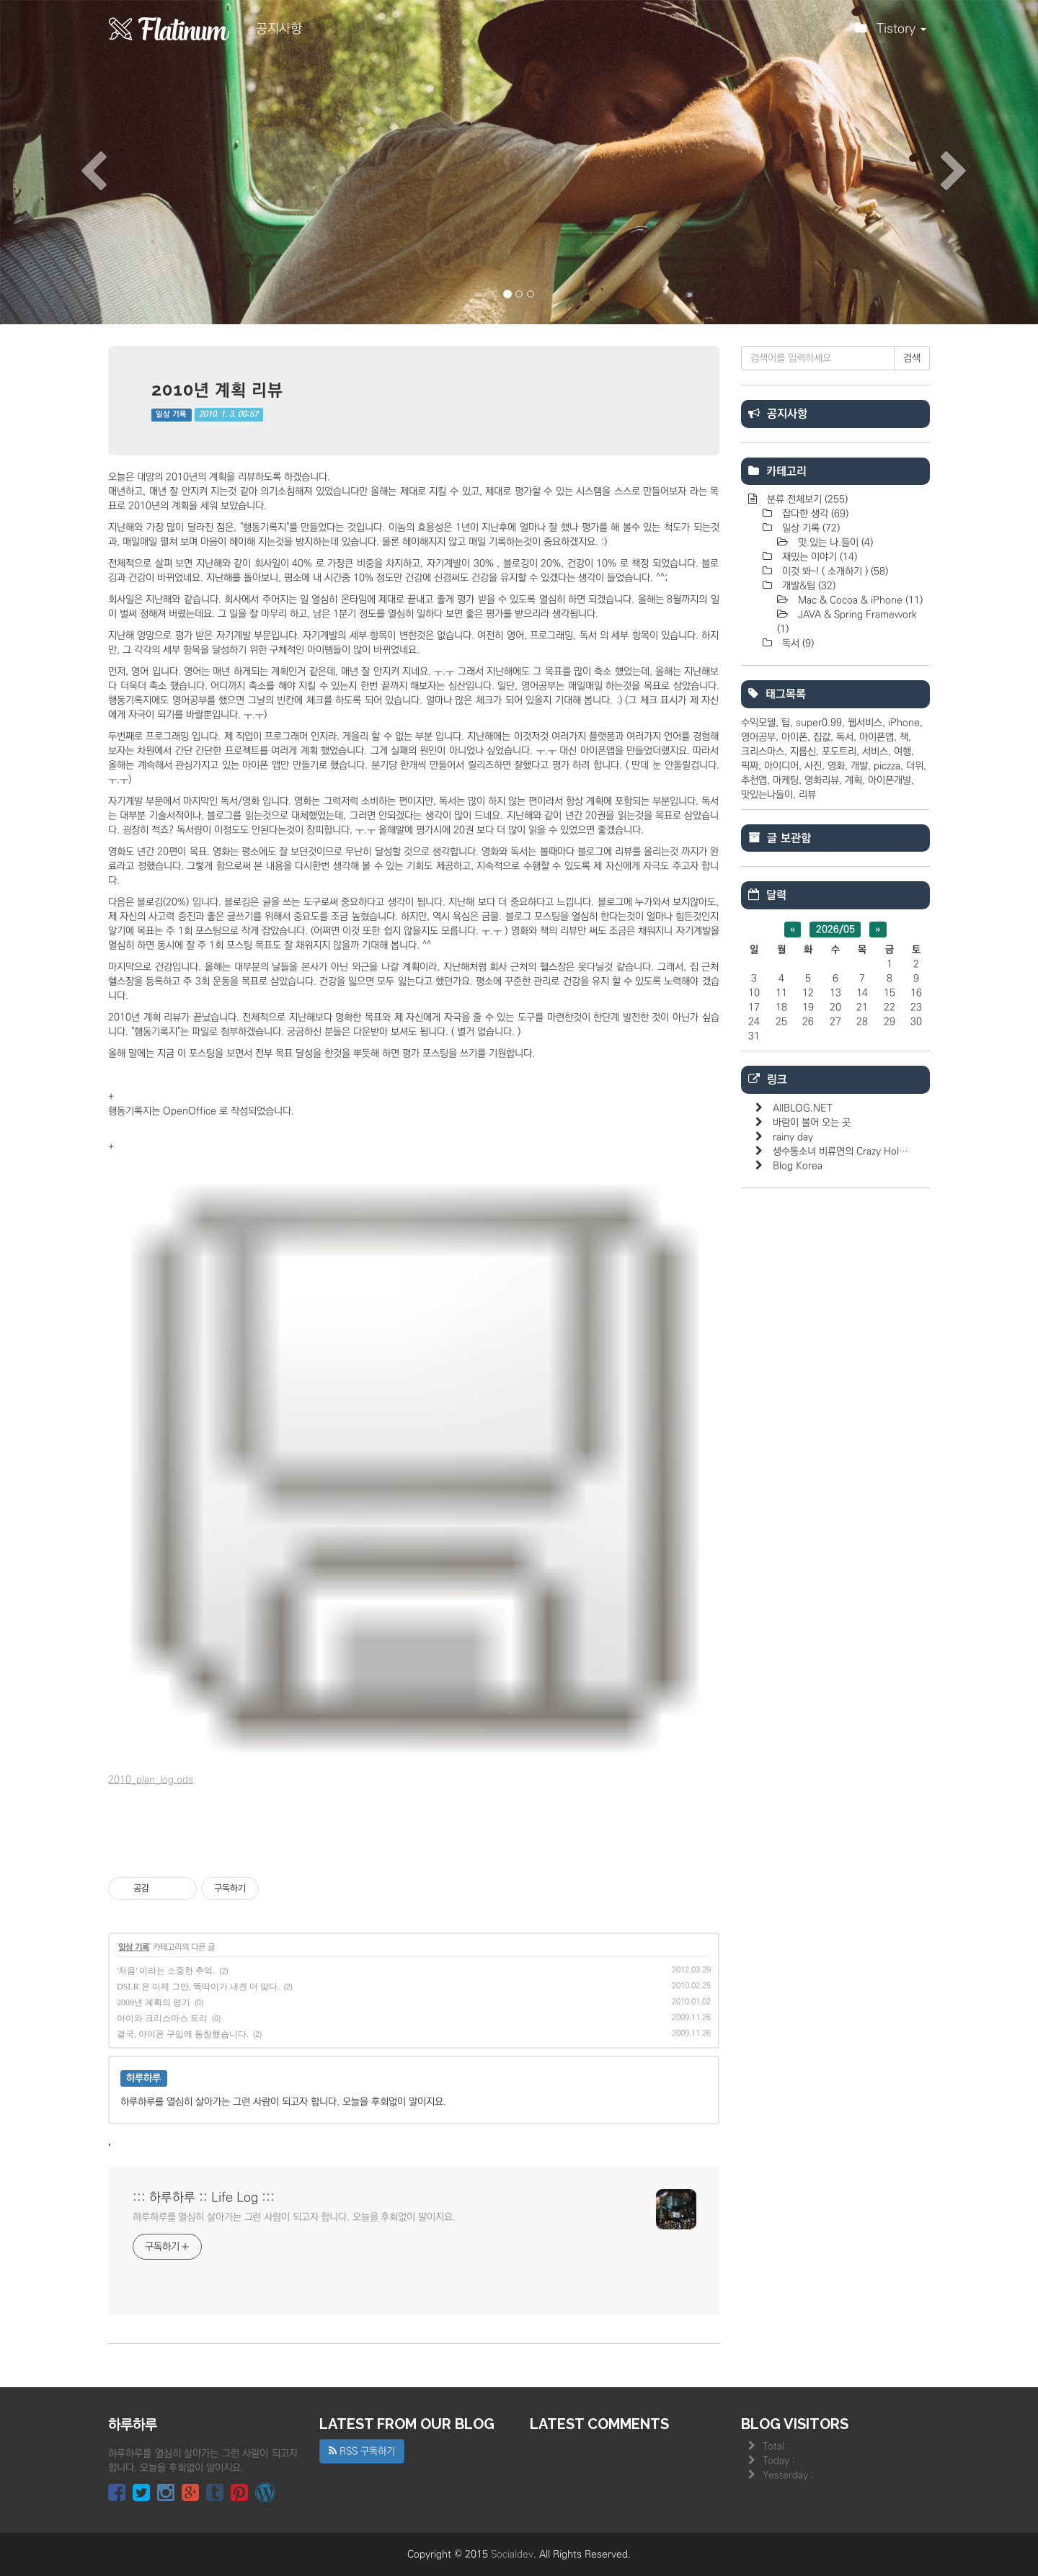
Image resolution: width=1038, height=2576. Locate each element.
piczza (887, 766)
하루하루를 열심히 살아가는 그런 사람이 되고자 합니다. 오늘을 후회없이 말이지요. (294, 2217)
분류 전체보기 (806, 499)
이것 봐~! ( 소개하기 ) (833, 571)
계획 (853, 780)
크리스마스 (762, 751)
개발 (859, 766)
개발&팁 (807, 586)
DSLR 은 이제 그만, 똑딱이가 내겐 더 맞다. (198, 1987)
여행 (902, 751)
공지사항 (279, 29)
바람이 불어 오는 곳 (812, 1122)
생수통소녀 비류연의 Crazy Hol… (840, 1151)
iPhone (904, 722)
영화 (836, 766)
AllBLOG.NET (803, 1108)
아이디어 (781, 766)
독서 (796, 643)
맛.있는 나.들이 (834, 542)
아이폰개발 (889, 780)
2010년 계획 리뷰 (217, 389)
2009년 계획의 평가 (153, 2002)
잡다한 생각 (813, 514)
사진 (813, 766)
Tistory (890, 32)
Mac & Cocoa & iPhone (859, 600)
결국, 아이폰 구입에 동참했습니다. (183, 2034)
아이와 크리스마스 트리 (162, 2018)
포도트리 (839, 751)
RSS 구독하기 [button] (362, 2451)
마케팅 (786, 780)
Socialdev (512, 2554)
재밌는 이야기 (818, 557)
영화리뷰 (821, 780)
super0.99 (819, 722)
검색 (912, 358)
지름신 (803, 751)
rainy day (793, 1137)
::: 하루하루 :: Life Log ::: (204, 2198)
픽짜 (749, 766)
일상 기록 (171, 414)
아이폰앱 (876, 737)
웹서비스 (865, 722)
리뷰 (807, 795)
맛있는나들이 (767, 795)
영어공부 (758, 737)
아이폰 (794, 737)
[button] (78, 162)
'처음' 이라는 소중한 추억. (166, 1971)
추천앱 (754, 780)
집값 (821, 737)
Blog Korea (797, 1166)
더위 (914, 766)
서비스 (875, 751)
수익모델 (758, 722)
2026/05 (835, 929)
